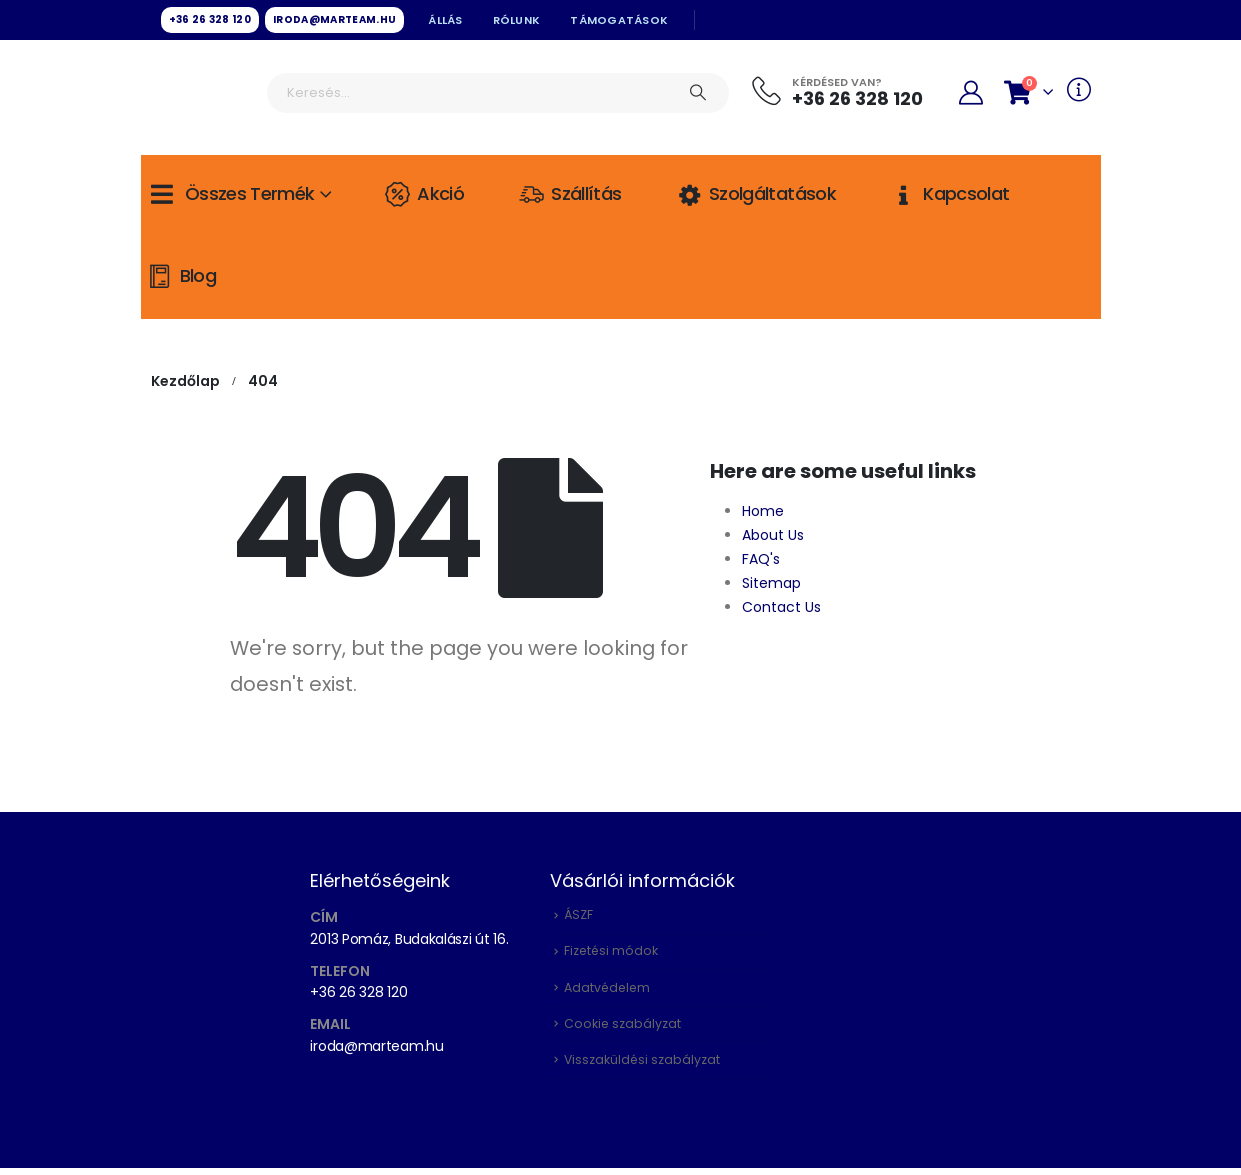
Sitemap (771, 583)
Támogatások (619, 20)
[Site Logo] (201, 95)
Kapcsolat (949, 194)
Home (763, 511)
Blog (181, 276)
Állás (445, 20)
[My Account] (971, 93)
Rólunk (517, 20)
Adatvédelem (608, 991)
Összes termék (230, 194)
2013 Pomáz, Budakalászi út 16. (409, 939)
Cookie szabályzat (623, 1028)
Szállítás (569, 194)
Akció (423, 194)
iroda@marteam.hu (376, 1046)
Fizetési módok (612, 953)
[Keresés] (698, 93)
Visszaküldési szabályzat (643, 1066)
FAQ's (761, 559)
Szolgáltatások (755, 194)
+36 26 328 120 (358, 992)
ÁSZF (579, 915)
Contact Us (781, 607)
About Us (773, 535)
